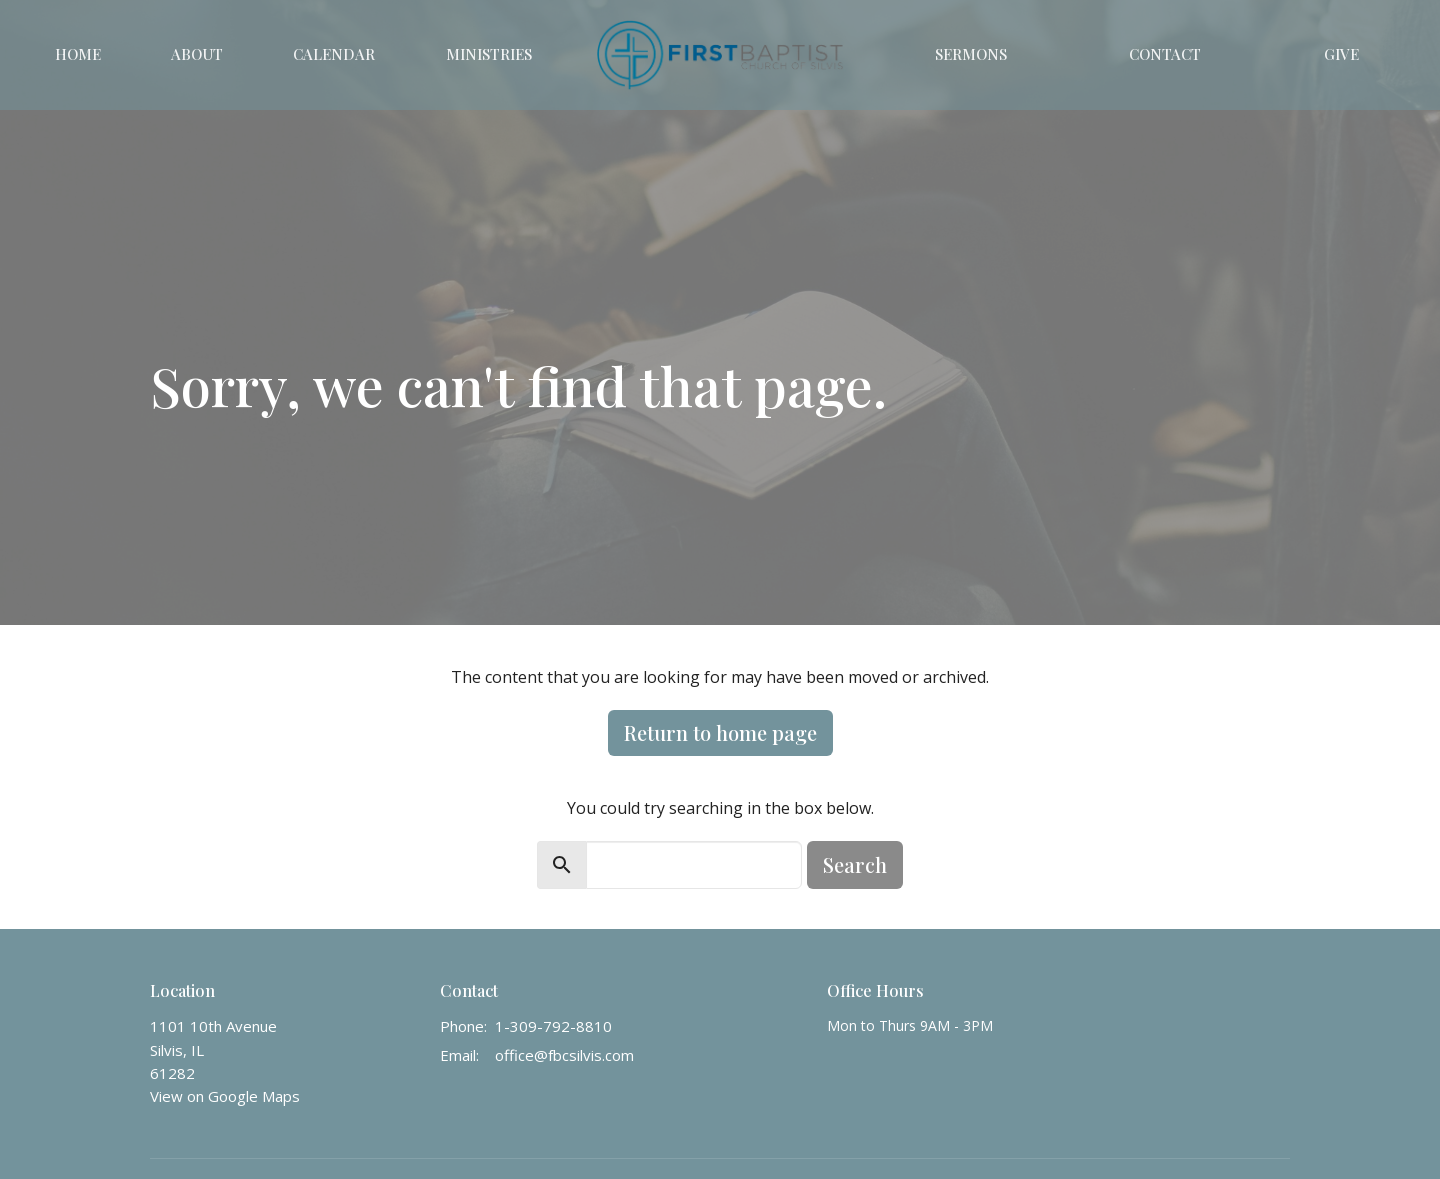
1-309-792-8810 (553, 1026)
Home (78, 54)
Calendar (334, 54)
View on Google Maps (225, 1096)
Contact (1165, 54)
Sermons (971, 54)
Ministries (489, 54)
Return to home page (720, 732)
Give (1341, 54)
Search (855, 864)
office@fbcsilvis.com (564, 1055)
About (197, 54)
